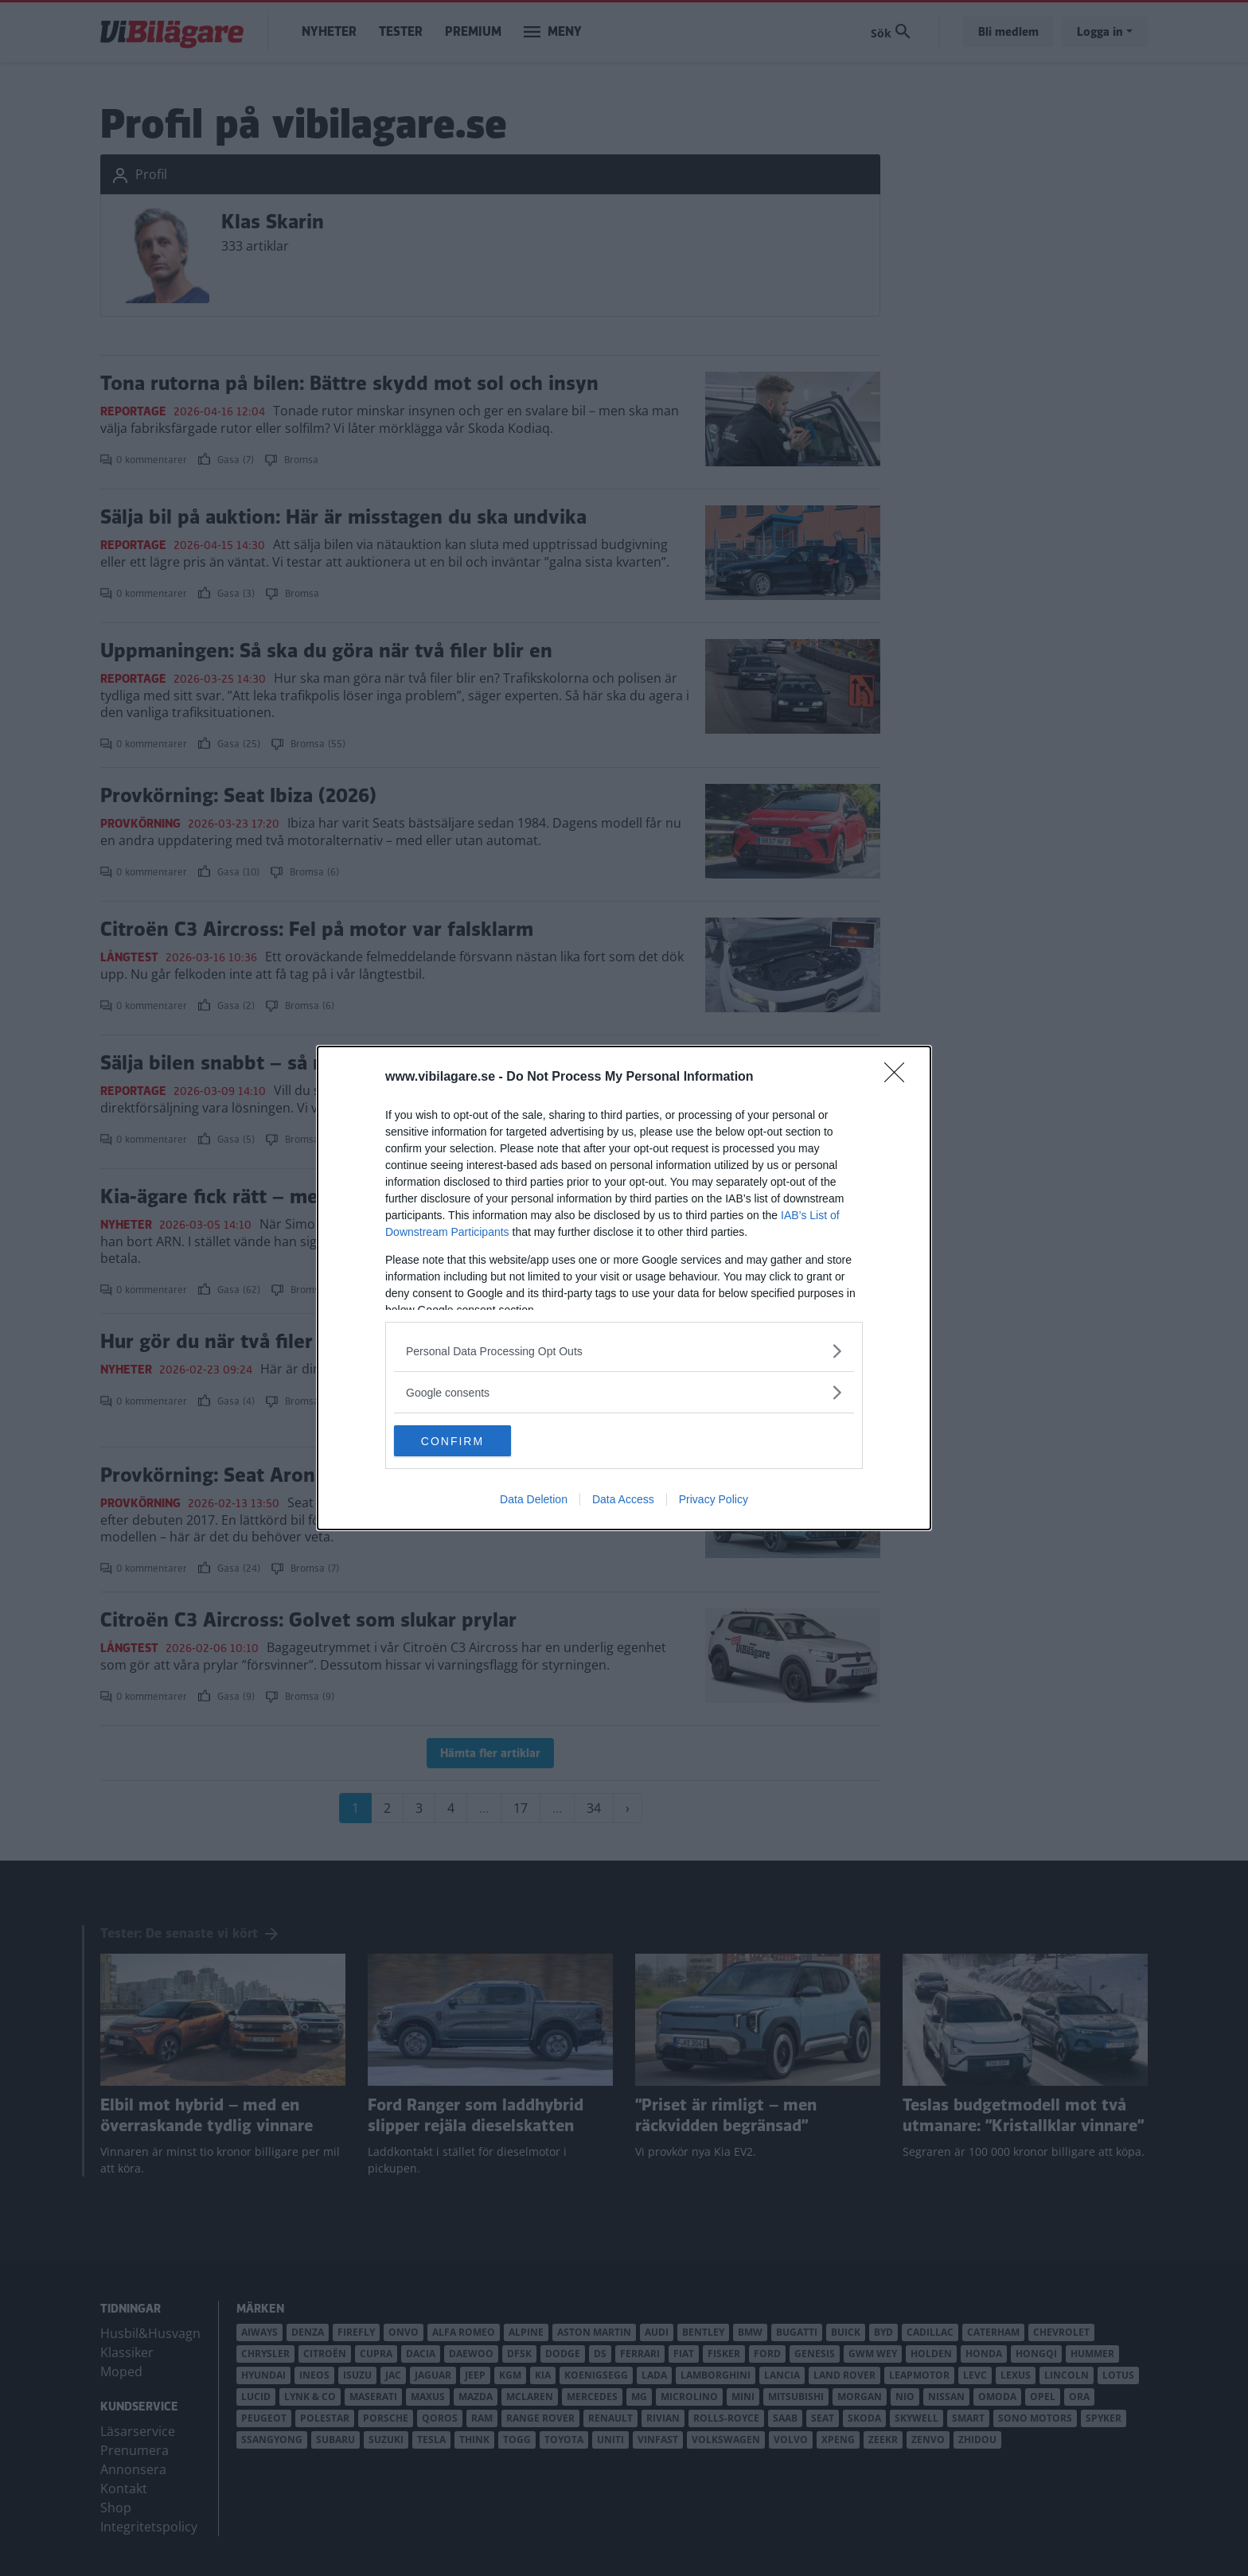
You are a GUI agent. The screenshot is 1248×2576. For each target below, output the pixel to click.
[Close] (899, 1077)
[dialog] (624, 1288)
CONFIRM (469, 1441)
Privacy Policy (713, 1500)
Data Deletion (533, 1500)
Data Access (623, 1500)
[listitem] (624, 1351)
